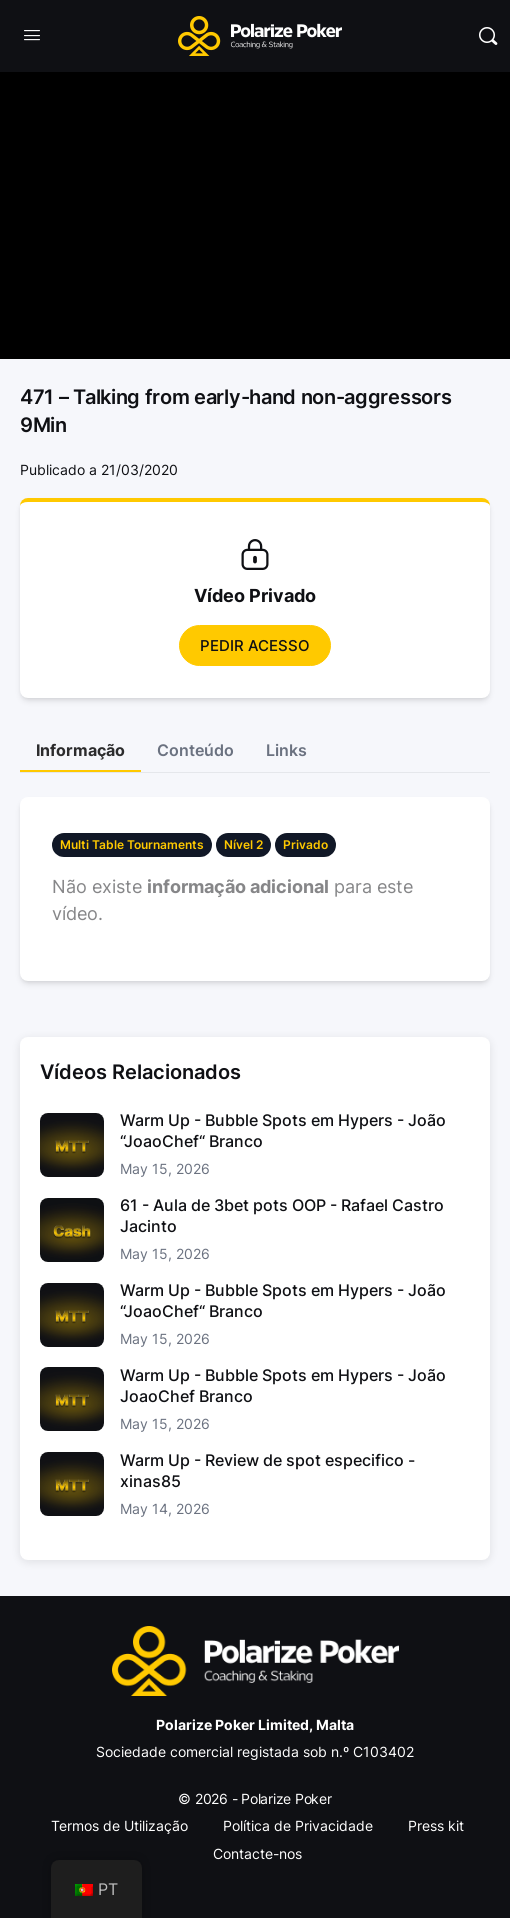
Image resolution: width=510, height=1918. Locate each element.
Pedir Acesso (255, 645)
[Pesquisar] (488, 36)
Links (286, 750)
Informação (80, 750)
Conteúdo (195, 750)
